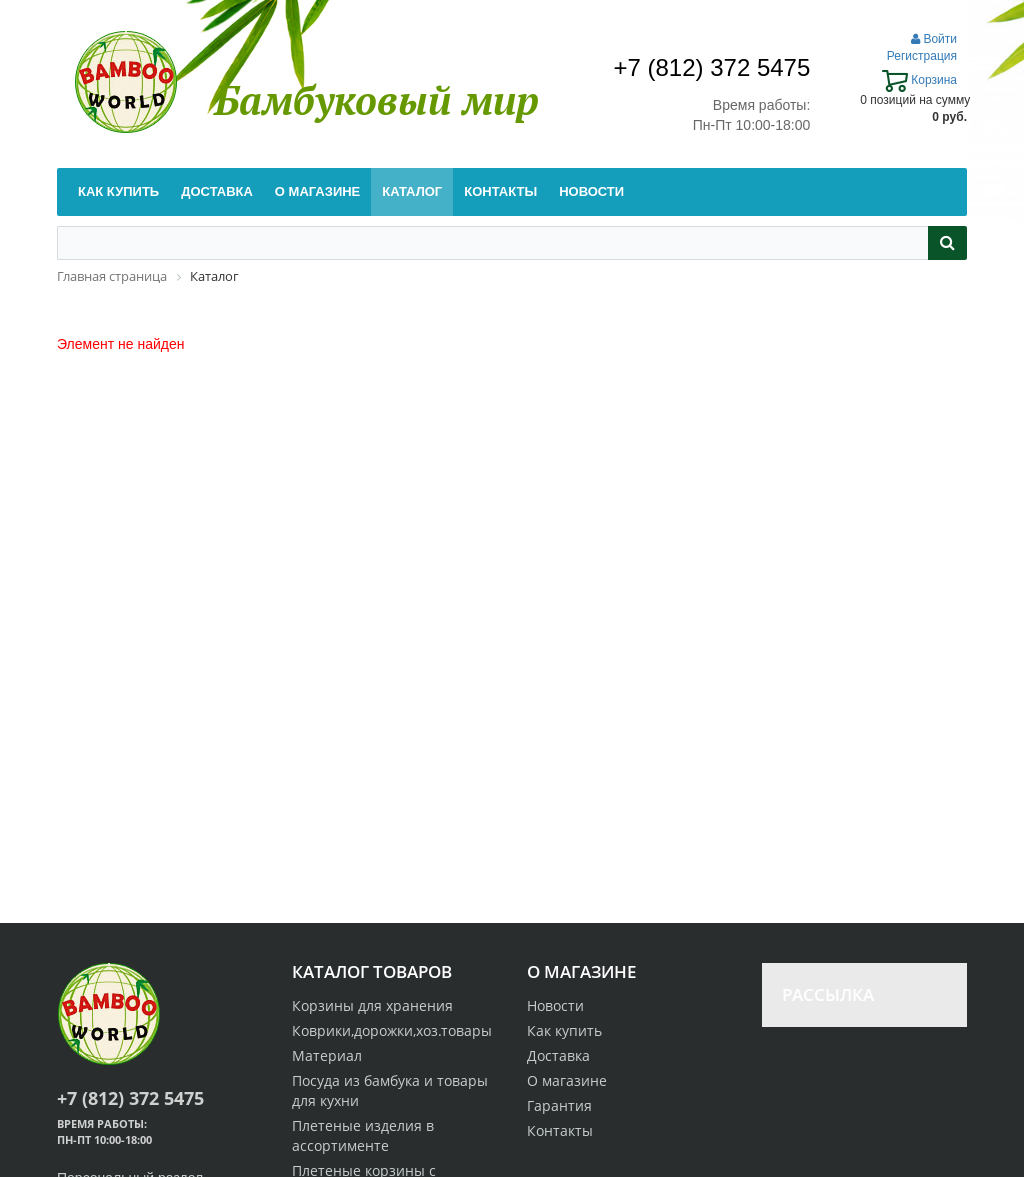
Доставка (558, 1055)
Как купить (564, 1030)
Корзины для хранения (372, 1005)
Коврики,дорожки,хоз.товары (392, 1030)
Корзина (919, 80)
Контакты (560, 1130)
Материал (327, 1055)
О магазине (567, 1080)
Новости (555, 1005)
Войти (934, 39)
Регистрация (922, 56)
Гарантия (559, 1105)
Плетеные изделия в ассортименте (363, 1135)
